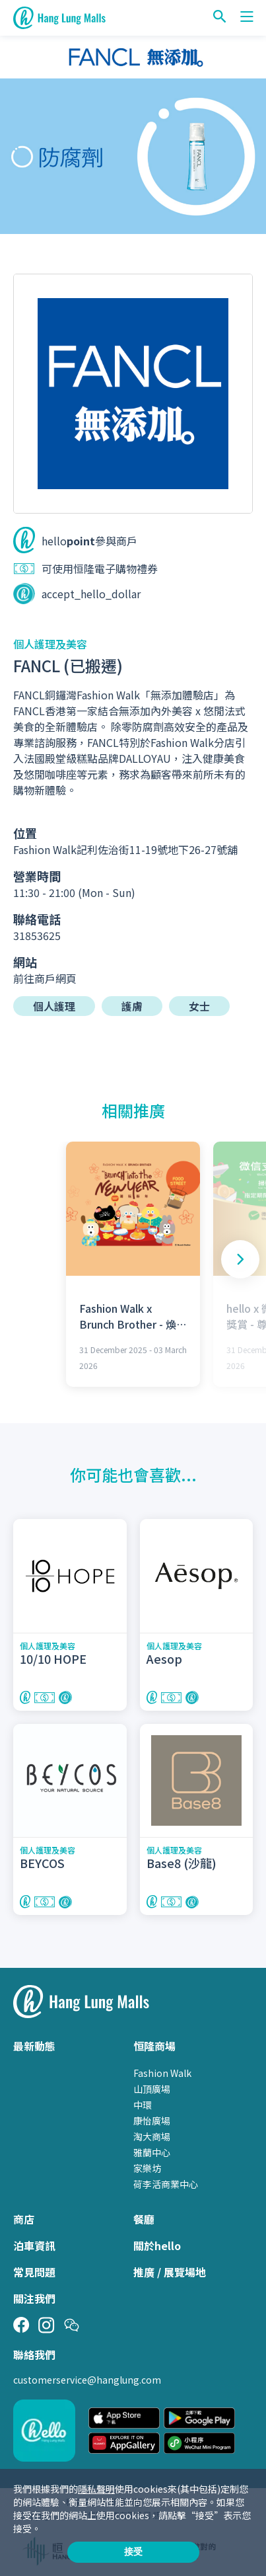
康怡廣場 (151, 2120)
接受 (133, 2551)
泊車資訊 (34, 2245)
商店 (23, 2219)
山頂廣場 (151, 2088)
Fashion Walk (162, 2073)
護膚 (132, 1006)
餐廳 (143, 2219)
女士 (199, 1006)
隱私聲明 (96, 2488)
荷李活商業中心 (165, 2184)
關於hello (157, 2245)
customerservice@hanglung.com (87, 2379)
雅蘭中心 (151, 2152)
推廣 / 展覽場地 (169, 2272)
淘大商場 (151, 2136)
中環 (142, 2104)
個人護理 (54, 1006)
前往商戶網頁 (45, 978)
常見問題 (34, 2272)
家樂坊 (147, 2168)
